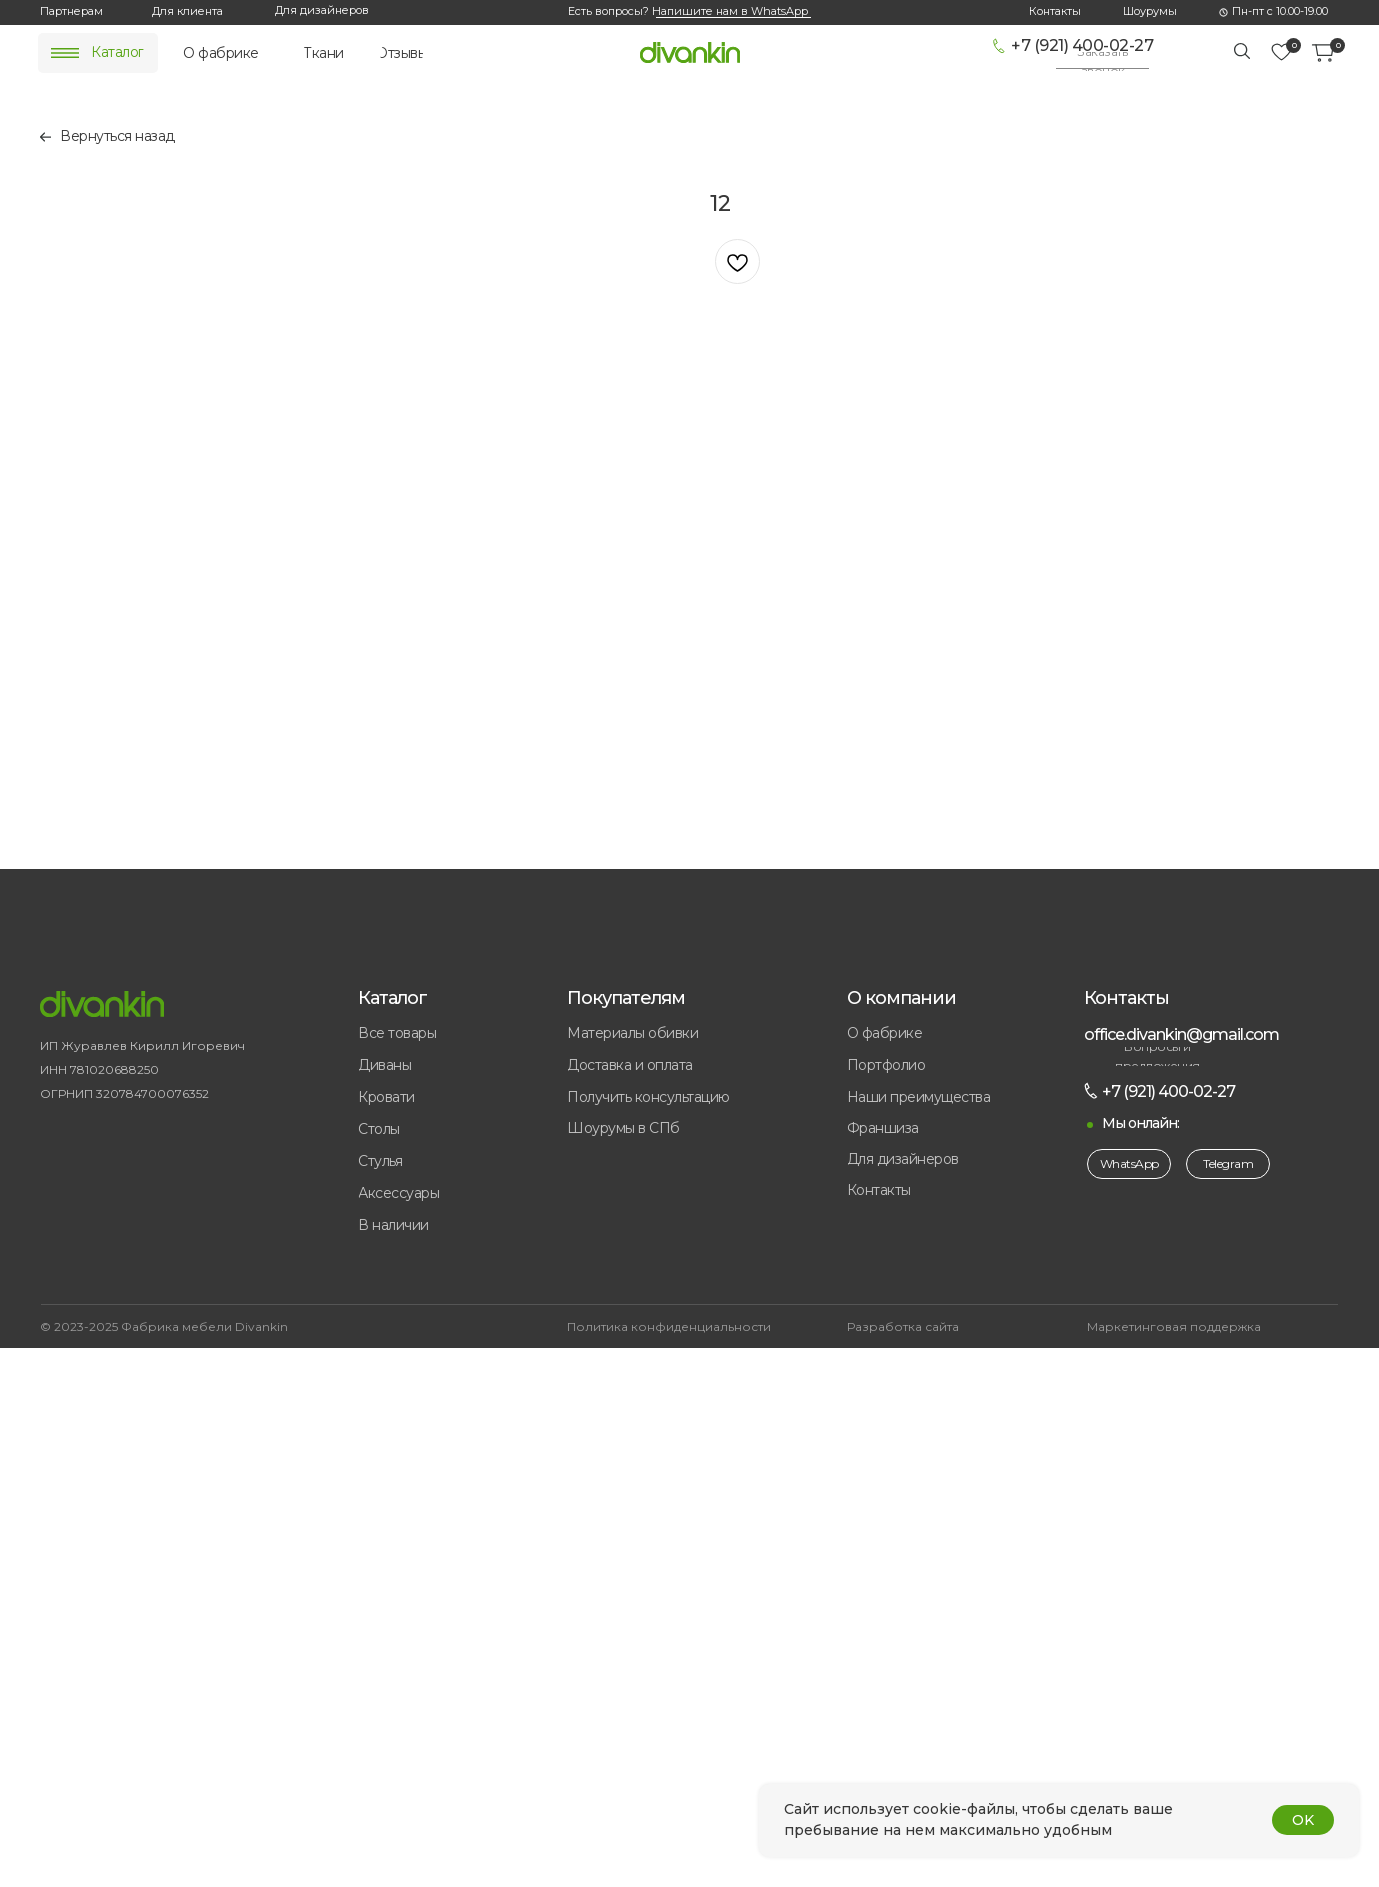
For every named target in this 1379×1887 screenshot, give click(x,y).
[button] (1102, 61)
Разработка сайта (903, 1326)
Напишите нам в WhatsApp (730, 11)
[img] (65, 53)
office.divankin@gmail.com (1181, 1034)
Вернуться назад (117, 136)
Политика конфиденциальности (669, 1326)
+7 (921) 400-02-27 (1082, 45)
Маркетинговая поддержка (1174, 1326)
